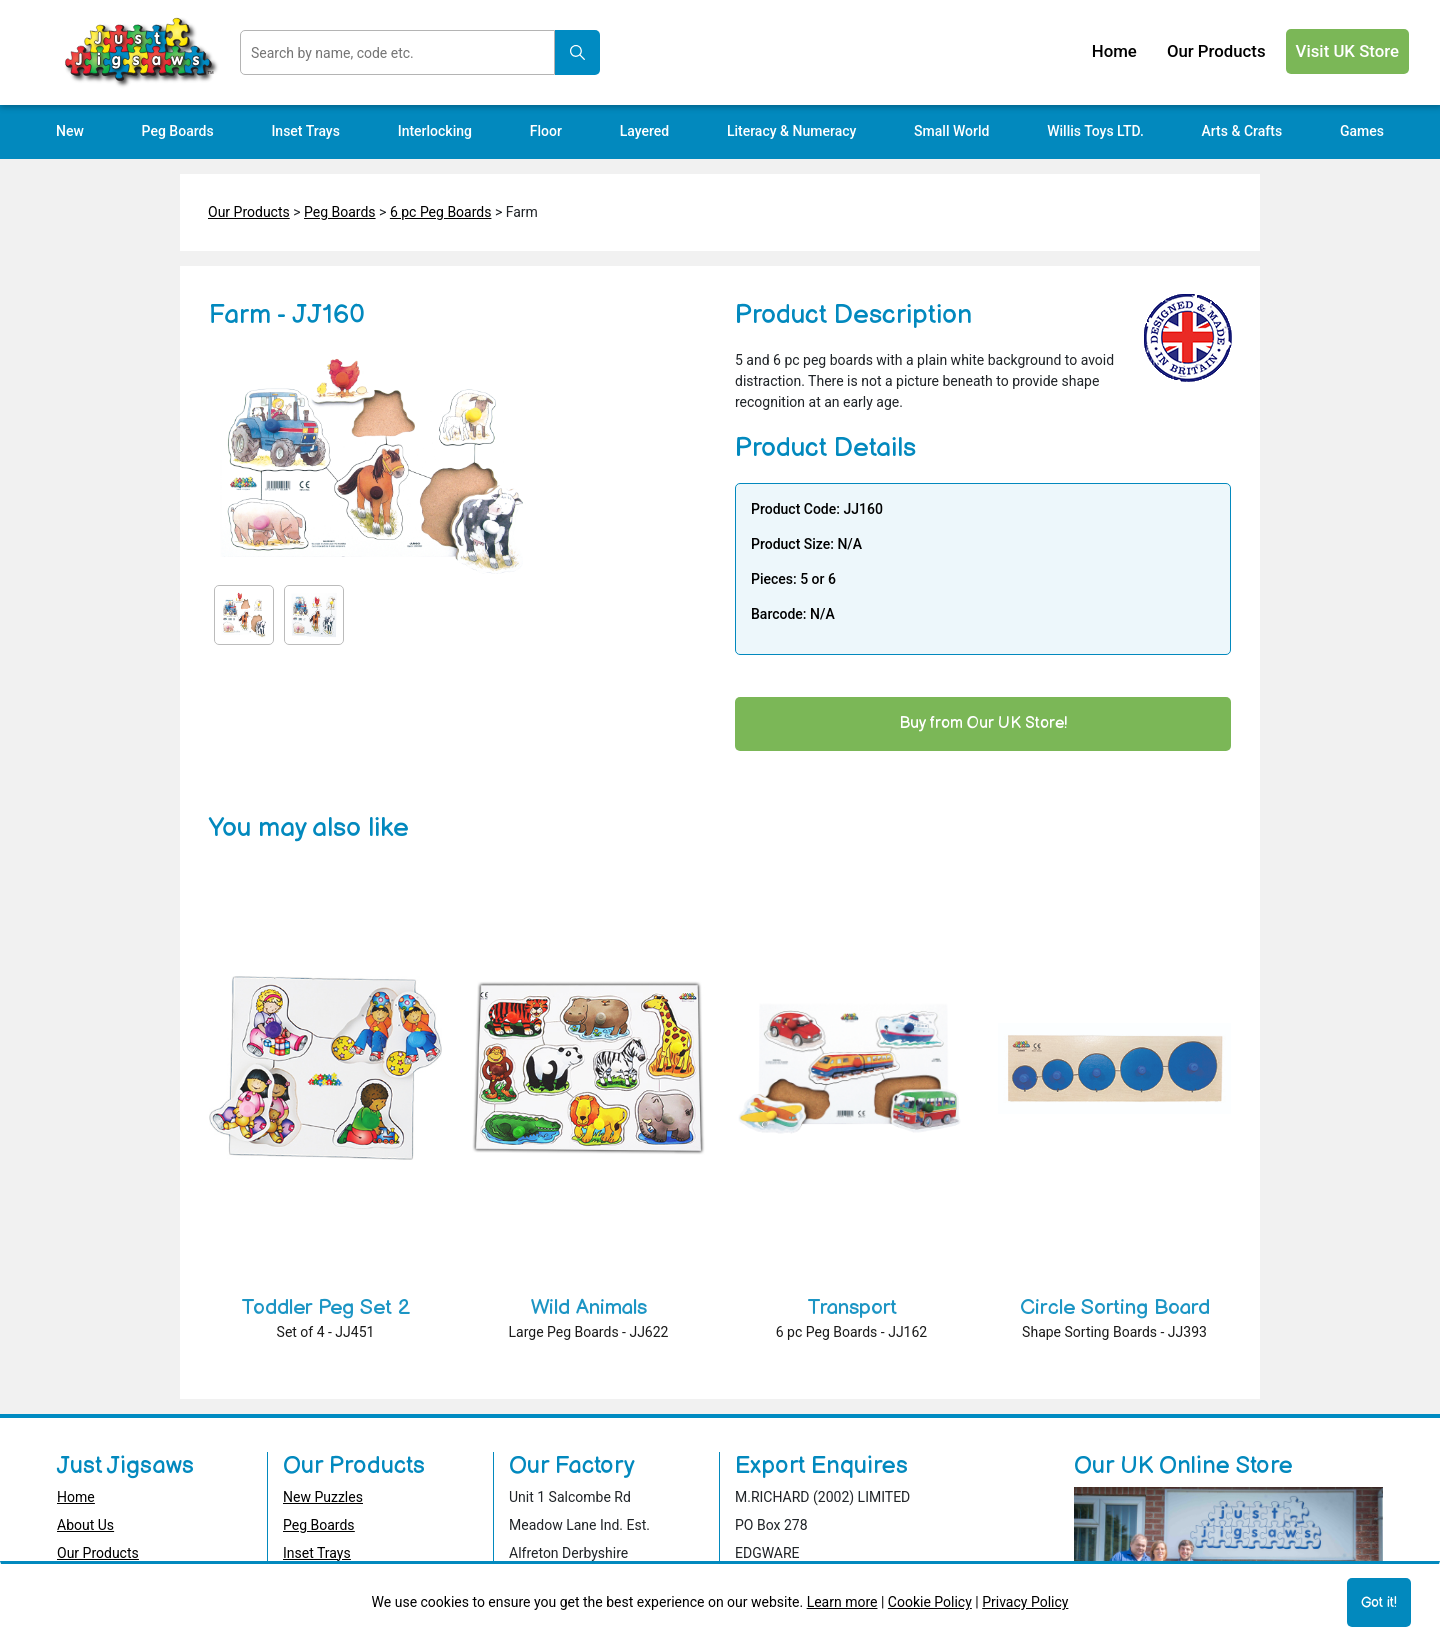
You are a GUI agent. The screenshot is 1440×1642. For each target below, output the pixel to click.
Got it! (1379, 1602)
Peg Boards (340, 212)
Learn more (842, 1602)
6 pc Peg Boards (441, 212)
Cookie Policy (930, 1602)
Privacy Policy (1025, 1602)
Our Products (249, 212)
